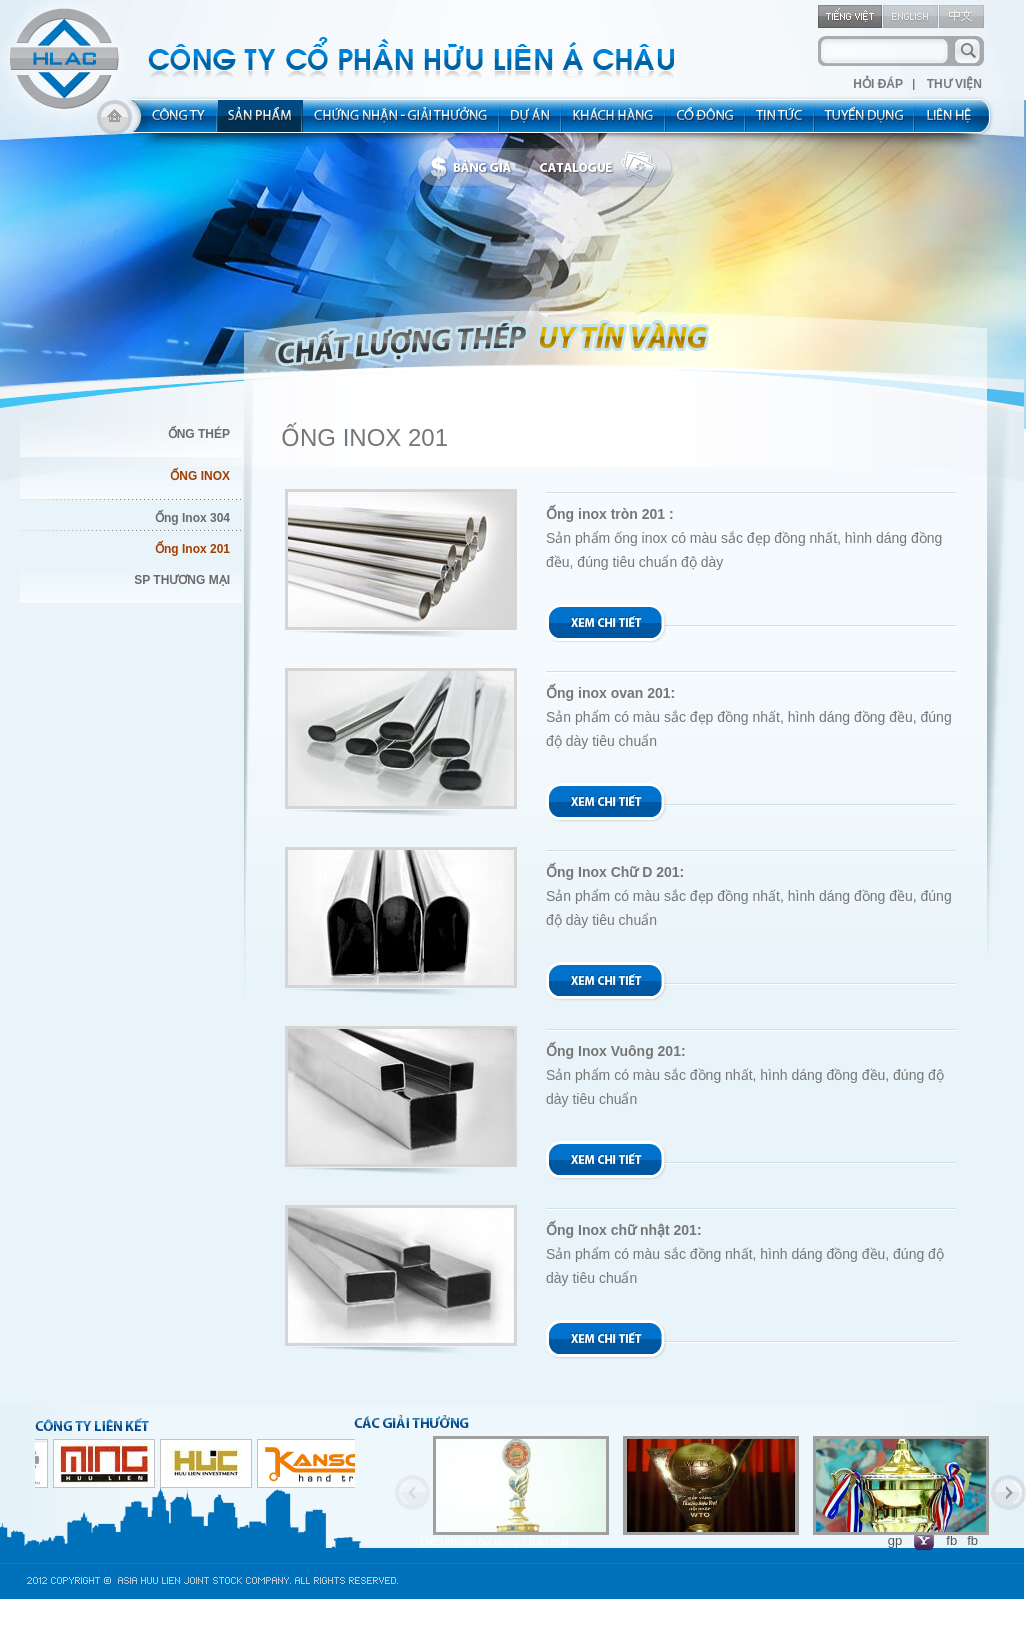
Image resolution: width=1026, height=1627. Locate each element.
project (531, 122)
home (114, 122)
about (172, 122)
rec (865, 122)
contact (955, 122)
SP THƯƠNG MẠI (182, 580)
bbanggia (475, 168)
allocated (401, 122)
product (260, 122)
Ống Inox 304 (192, 518)
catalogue (603, 168)
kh (614, 122)
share (706, 122)
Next (1008, 1492)
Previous (412, 1492)
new (780, 122)
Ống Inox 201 (192, 549)
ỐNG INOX (200, 476)
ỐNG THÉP (199, 434)
